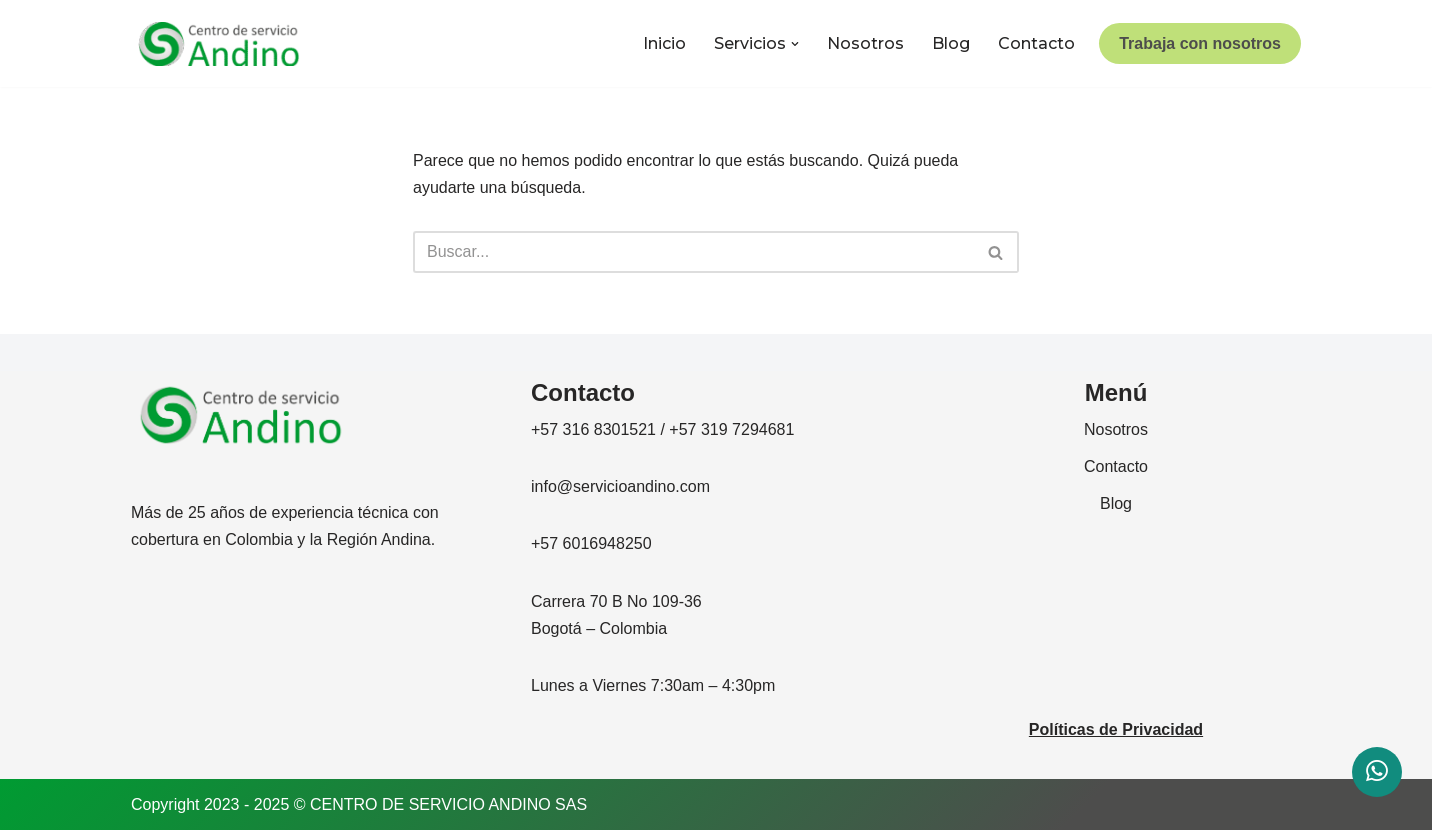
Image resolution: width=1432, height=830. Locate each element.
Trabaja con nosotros (1200, 43)
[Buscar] (693, 252)
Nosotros (865, 43)
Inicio (664, 43)
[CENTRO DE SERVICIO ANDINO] (219, 44)
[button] (795, 44)
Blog (951, 43)
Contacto (1036, 43)
